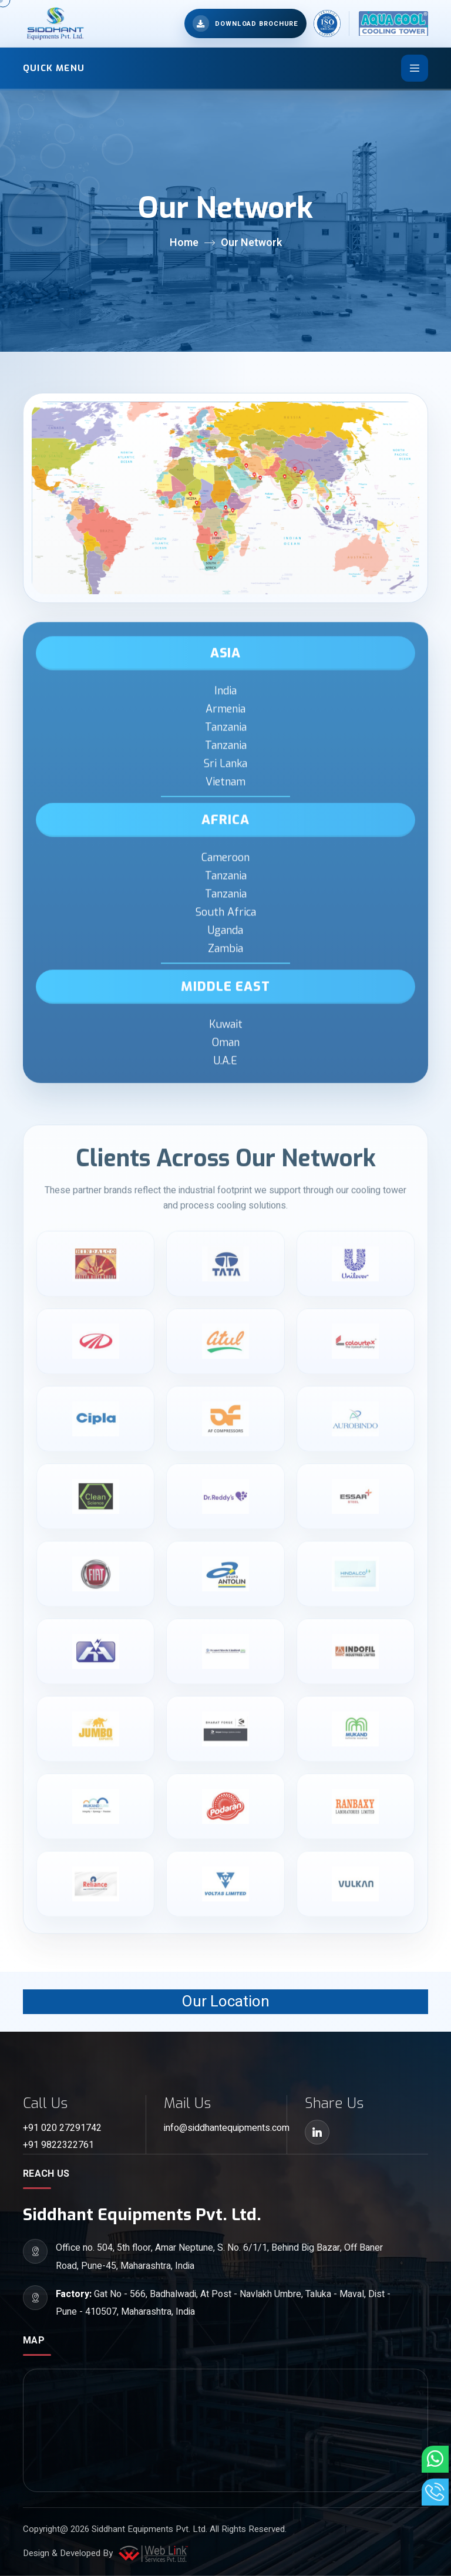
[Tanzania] (294, 468)
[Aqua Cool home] (388, 23)
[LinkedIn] (317, 2132)
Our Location (226, 2002)
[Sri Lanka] (294, 501)
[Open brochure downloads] (245, 23)
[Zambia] (210, 539)
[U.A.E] (257, 477)
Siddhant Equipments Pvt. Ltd (149, 2529)
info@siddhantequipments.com (225, 2128)
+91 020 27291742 (62, 2128)
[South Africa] (210, 557)
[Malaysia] (326, 509)
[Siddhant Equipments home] (54, 23)
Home (184, 243)
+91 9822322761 (58, 2145)
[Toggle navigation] (414, 68)
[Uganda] (225, 508)
